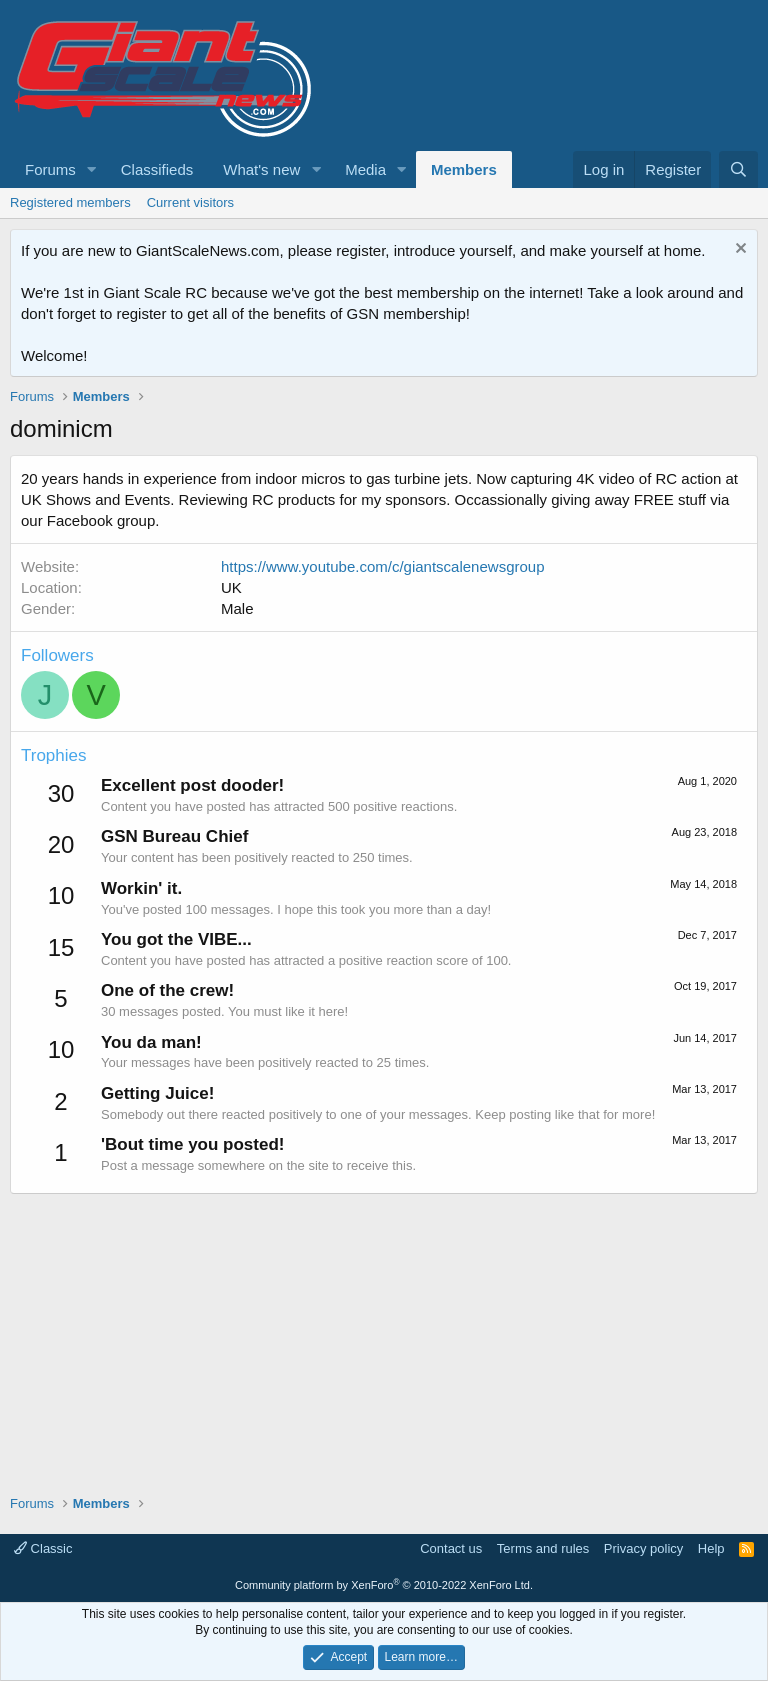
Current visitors (190, 202)
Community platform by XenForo (384, 1585)
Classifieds (157, 169)
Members (464, 169)
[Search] (738, 169)
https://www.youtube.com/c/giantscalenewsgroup (383, 566)
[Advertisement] (384, 1334)
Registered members (70, 202)
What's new (261, 169)
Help (711, 1548)
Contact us (451, 1548)
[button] (92, 169)
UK (231, 587)
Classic (43, 1548)
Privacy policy (643, 1548)
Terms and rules (543, 1548)
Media (365, 169)
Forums (50, 169)
